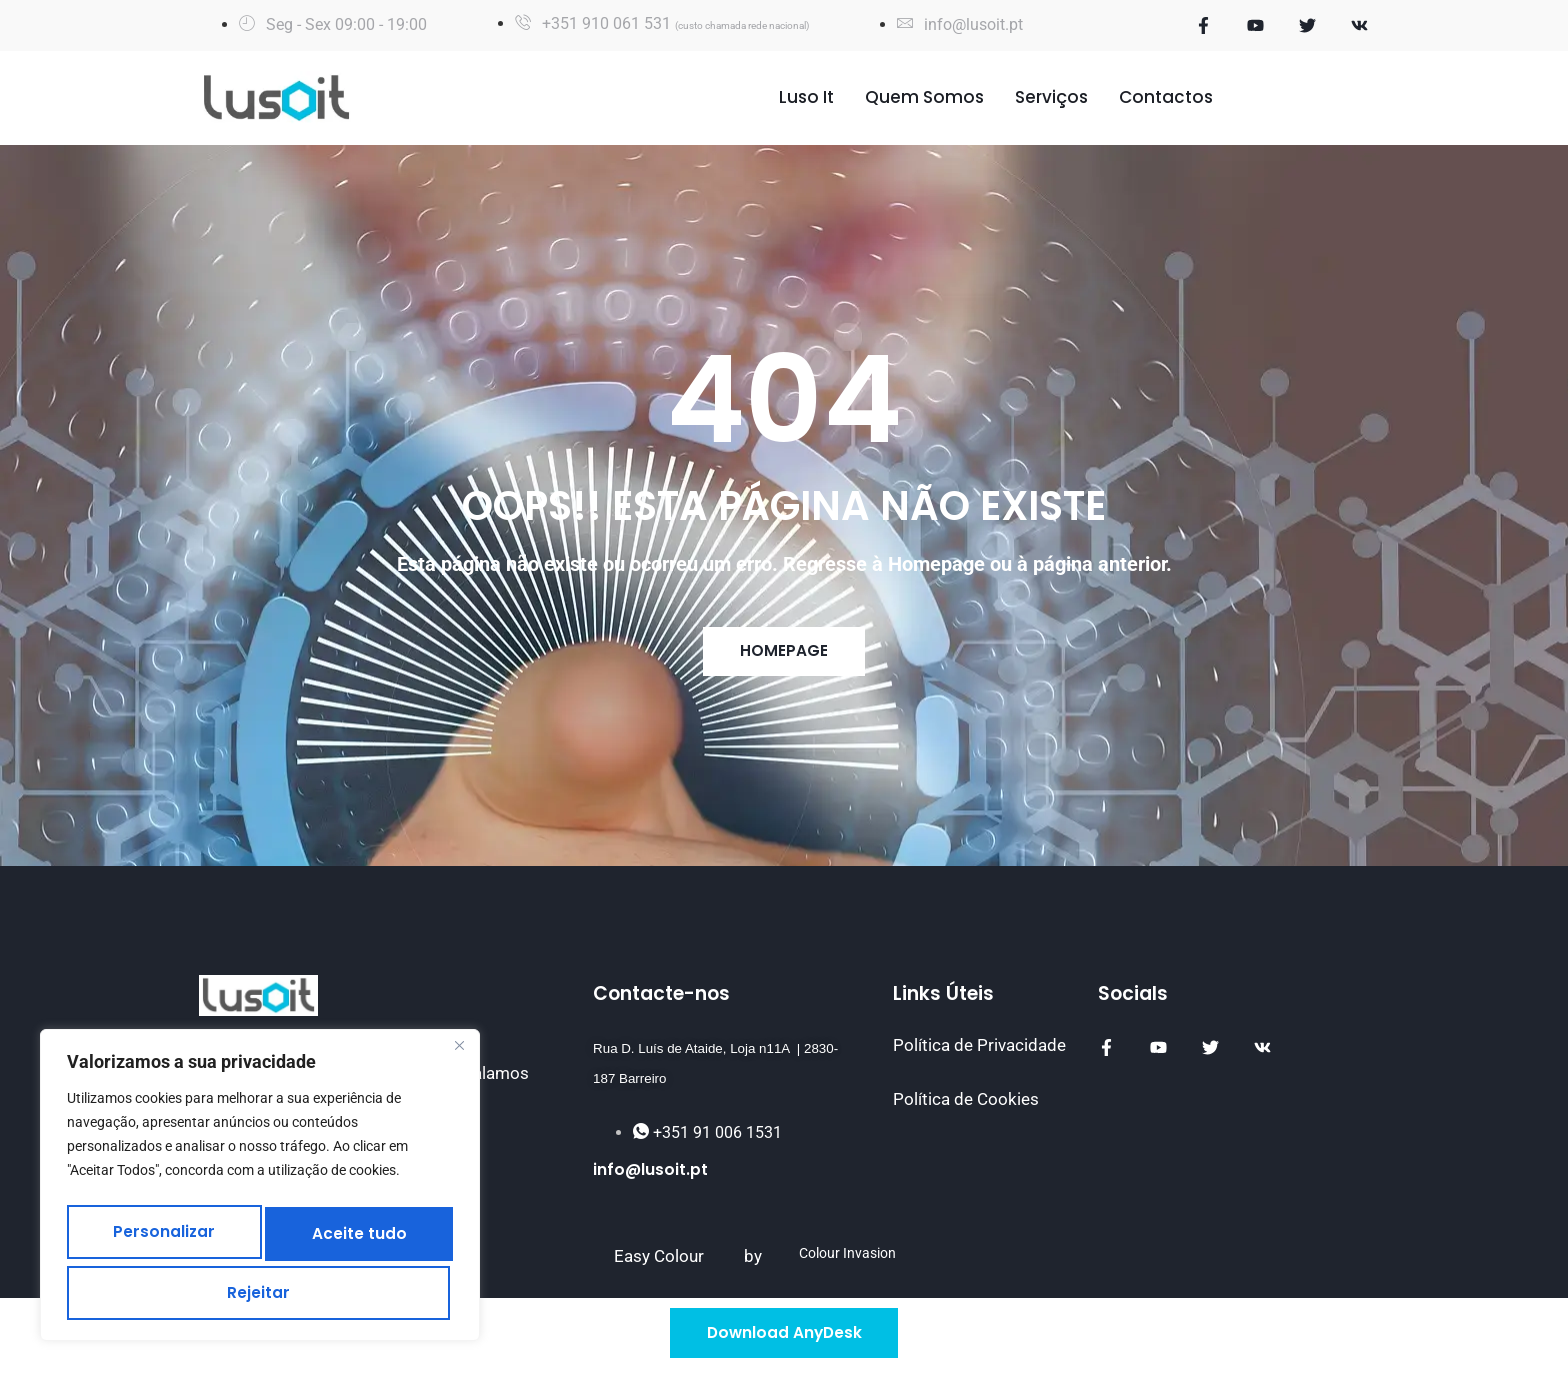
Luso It (806, 97)
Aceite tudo (260, 1288)
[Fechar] (459, 1048)
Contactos (1166, 97)
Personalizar (169, 1228)
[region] (260, 1186)
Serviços (1051, 97)
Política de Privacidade (979, 1052)
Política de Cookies (966, 1105)
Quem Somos (924, 97)
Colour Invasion (847, 1260)
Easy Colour (659, 1263)
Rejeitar (362, 1228)
